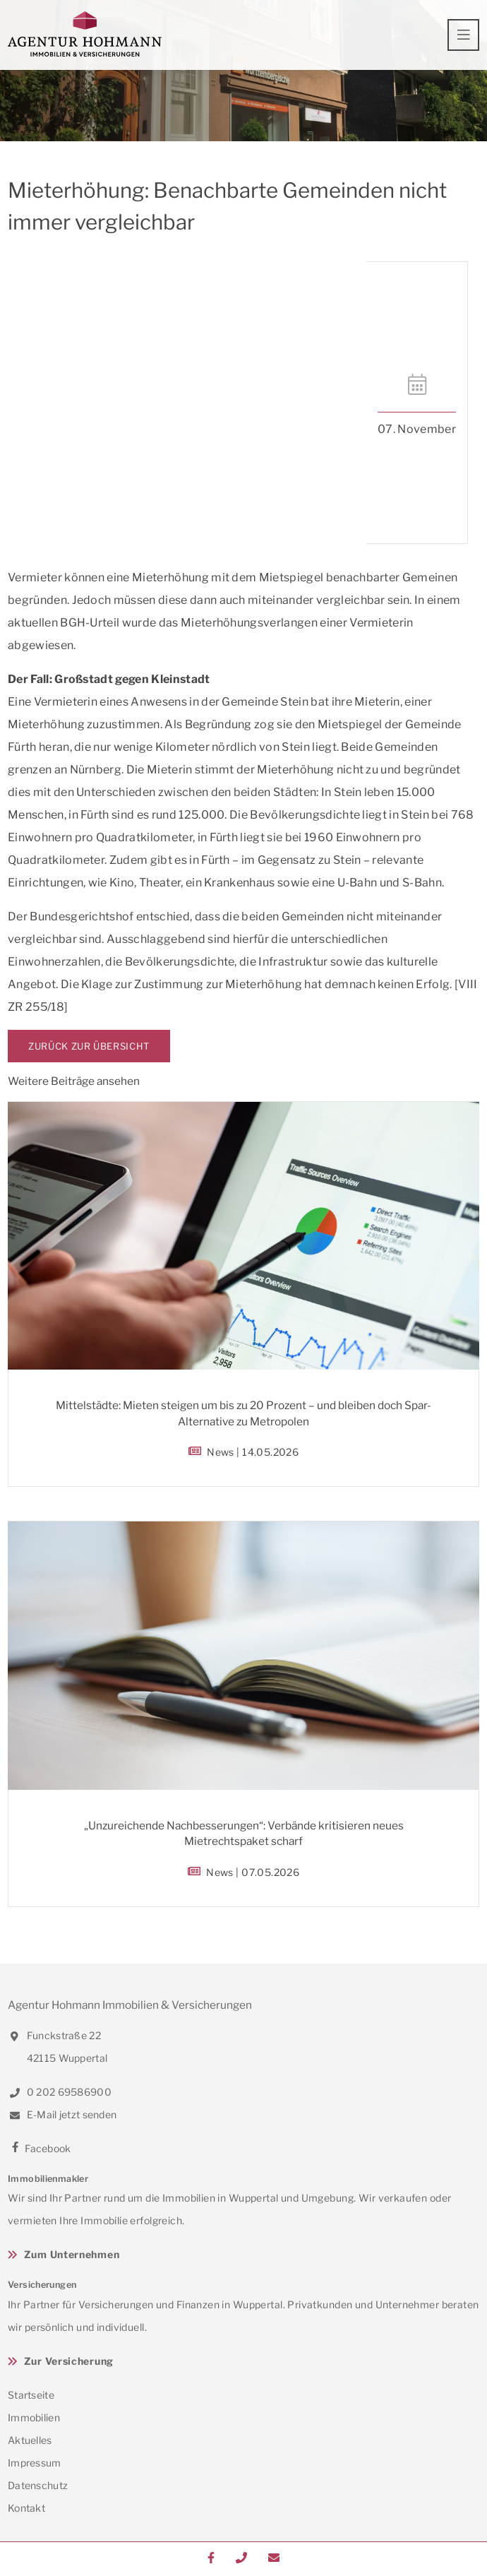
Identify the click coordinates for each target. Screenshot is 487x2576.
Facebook (39, 2148)
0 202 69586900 (60, 2092)
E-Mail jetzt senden (62, 2114)
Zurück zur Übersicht (89, 1046)
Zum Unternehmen (72, 2254)
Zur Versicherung (69, 2361)
